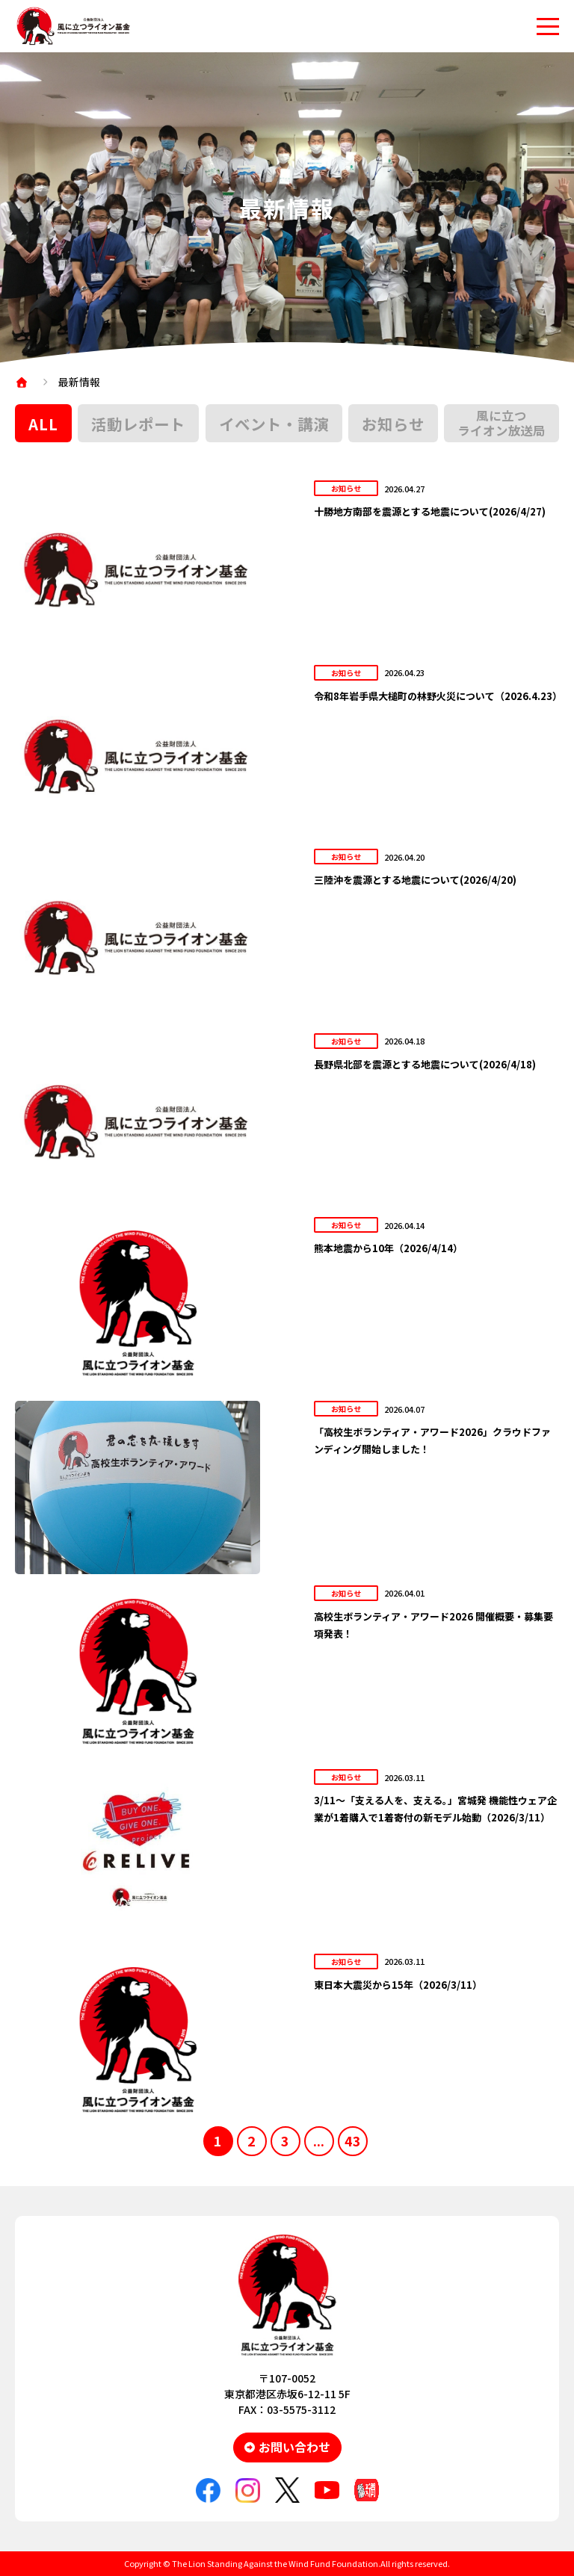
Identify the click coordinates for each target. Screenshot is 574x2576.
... (318, 2140)
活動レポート (138, 423)
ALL (43, 423)
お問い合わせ (294, 2447)
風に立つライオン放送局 (501, 422)
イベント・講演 (274, 423)
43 (353, 2140)
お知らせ (393, 423)
